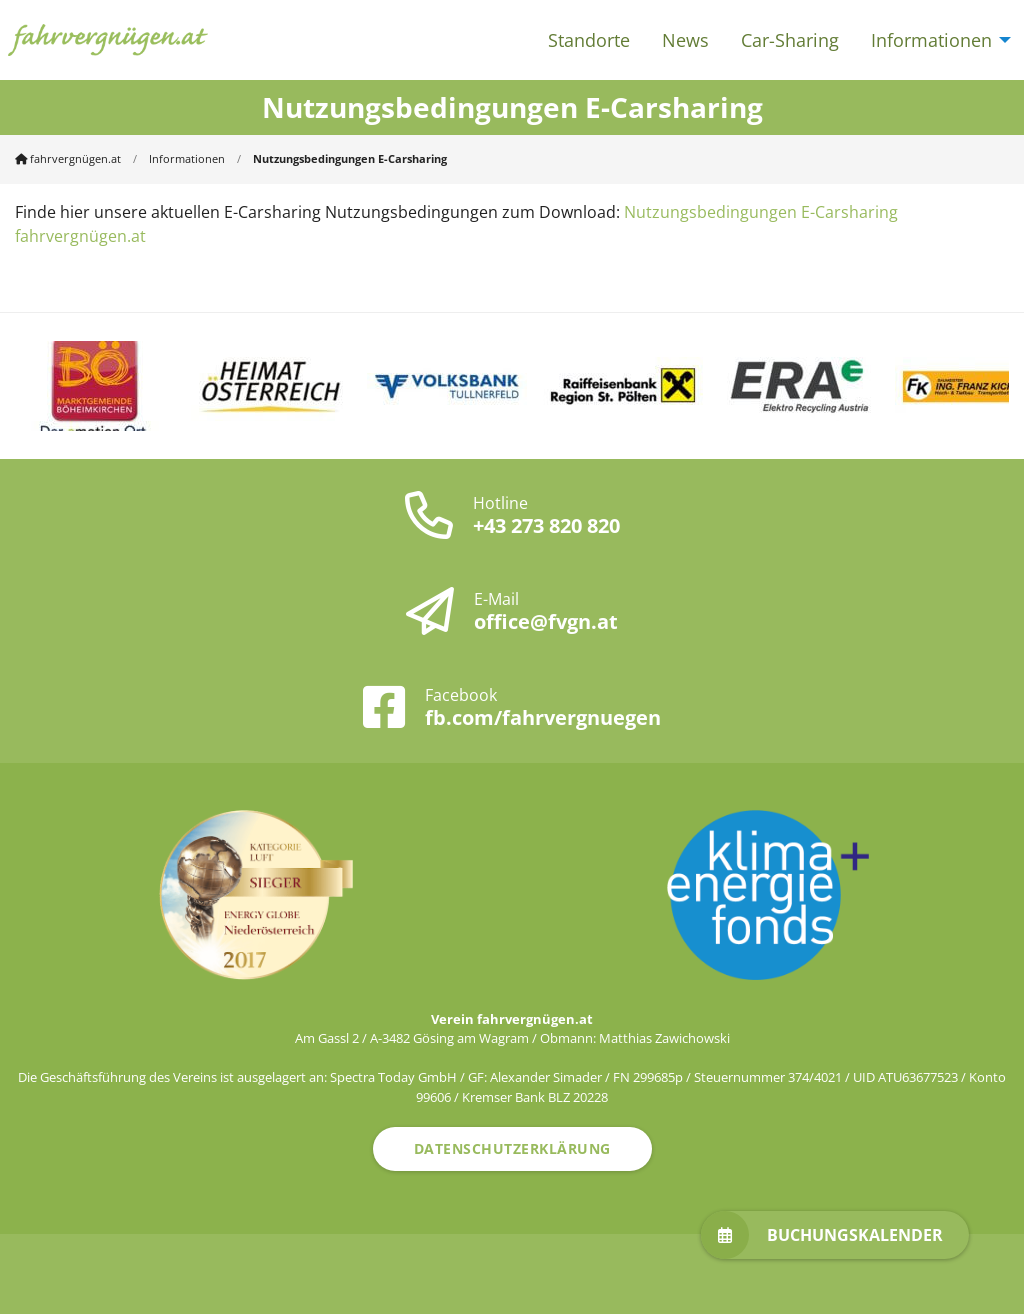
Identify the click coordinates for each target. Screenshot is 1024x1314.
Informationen (187, 158)
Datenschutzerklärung (512, 1148)
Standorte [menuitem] (589, 40)
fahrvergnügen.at (68, 158)
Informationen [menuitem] (931, 40)
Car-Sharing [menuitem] (790, 40)
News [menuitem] (685, 40)
